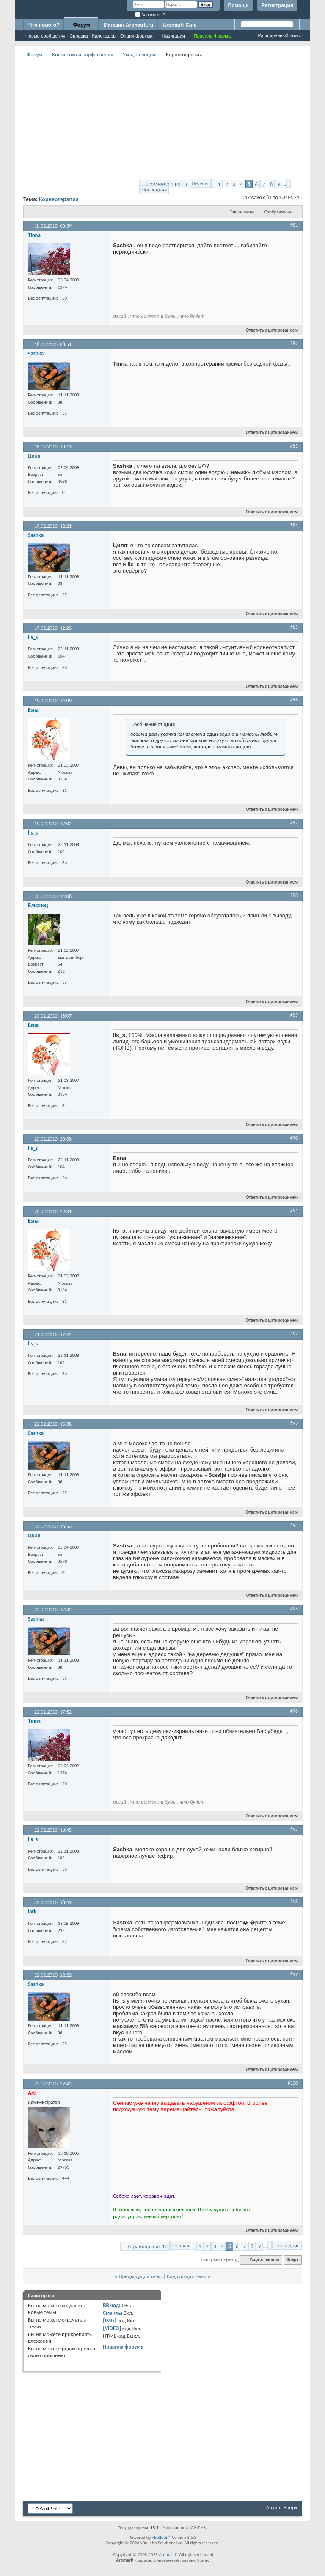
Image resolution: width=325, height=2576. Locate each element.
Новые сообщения (45, 35)
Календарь (104, 35)
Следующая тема (187, 2276)
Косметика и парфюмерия (82, 54)
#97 (294, 1829)
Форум (81, 25)
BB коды (113, 2305)
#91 (294, 1211)
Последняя (154, 189)
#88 (294, 895)
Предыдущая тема (140, 2276)
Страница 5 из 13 (167, 184)
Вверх (292, 2259)
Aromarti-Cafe (179, 25)
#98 (294, 1902)
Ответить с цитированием (268, 330)
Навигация (173, 35)
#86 (294, 700)
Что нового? (43, 25)
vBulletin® (161, 2537)
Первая (200, 183)
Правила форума (123, 2347)
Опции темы (242, 212)
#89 (294, 1015)
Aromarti (167, 2554)
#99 (294, 1974)
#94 (294, 1525)
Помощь (238, 5)
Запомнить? (150, 15)
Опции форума (136, 35)
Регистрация (277, 5)
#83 (294, 446)
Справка (78, 35)
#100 (293, 2083)
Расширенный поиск (280, 35)
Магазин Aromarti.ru (128, 25)
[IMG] (109, 2320)
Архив (273, 2507)
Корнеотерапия (59, 199)
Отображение (278, 212)
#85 (294, 627)
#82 (294, 344)
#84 (294, 525)
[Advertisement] (174, 119)
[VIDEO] (112, 2328)
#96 (294, 1711)
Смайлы (112, 2313)
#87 (294, 823)
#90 (294, 1138)
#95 (294, 1609)
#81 (294, 225)
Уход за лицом (140, 54)
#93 (294, 1423)
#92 (294, 1334)
